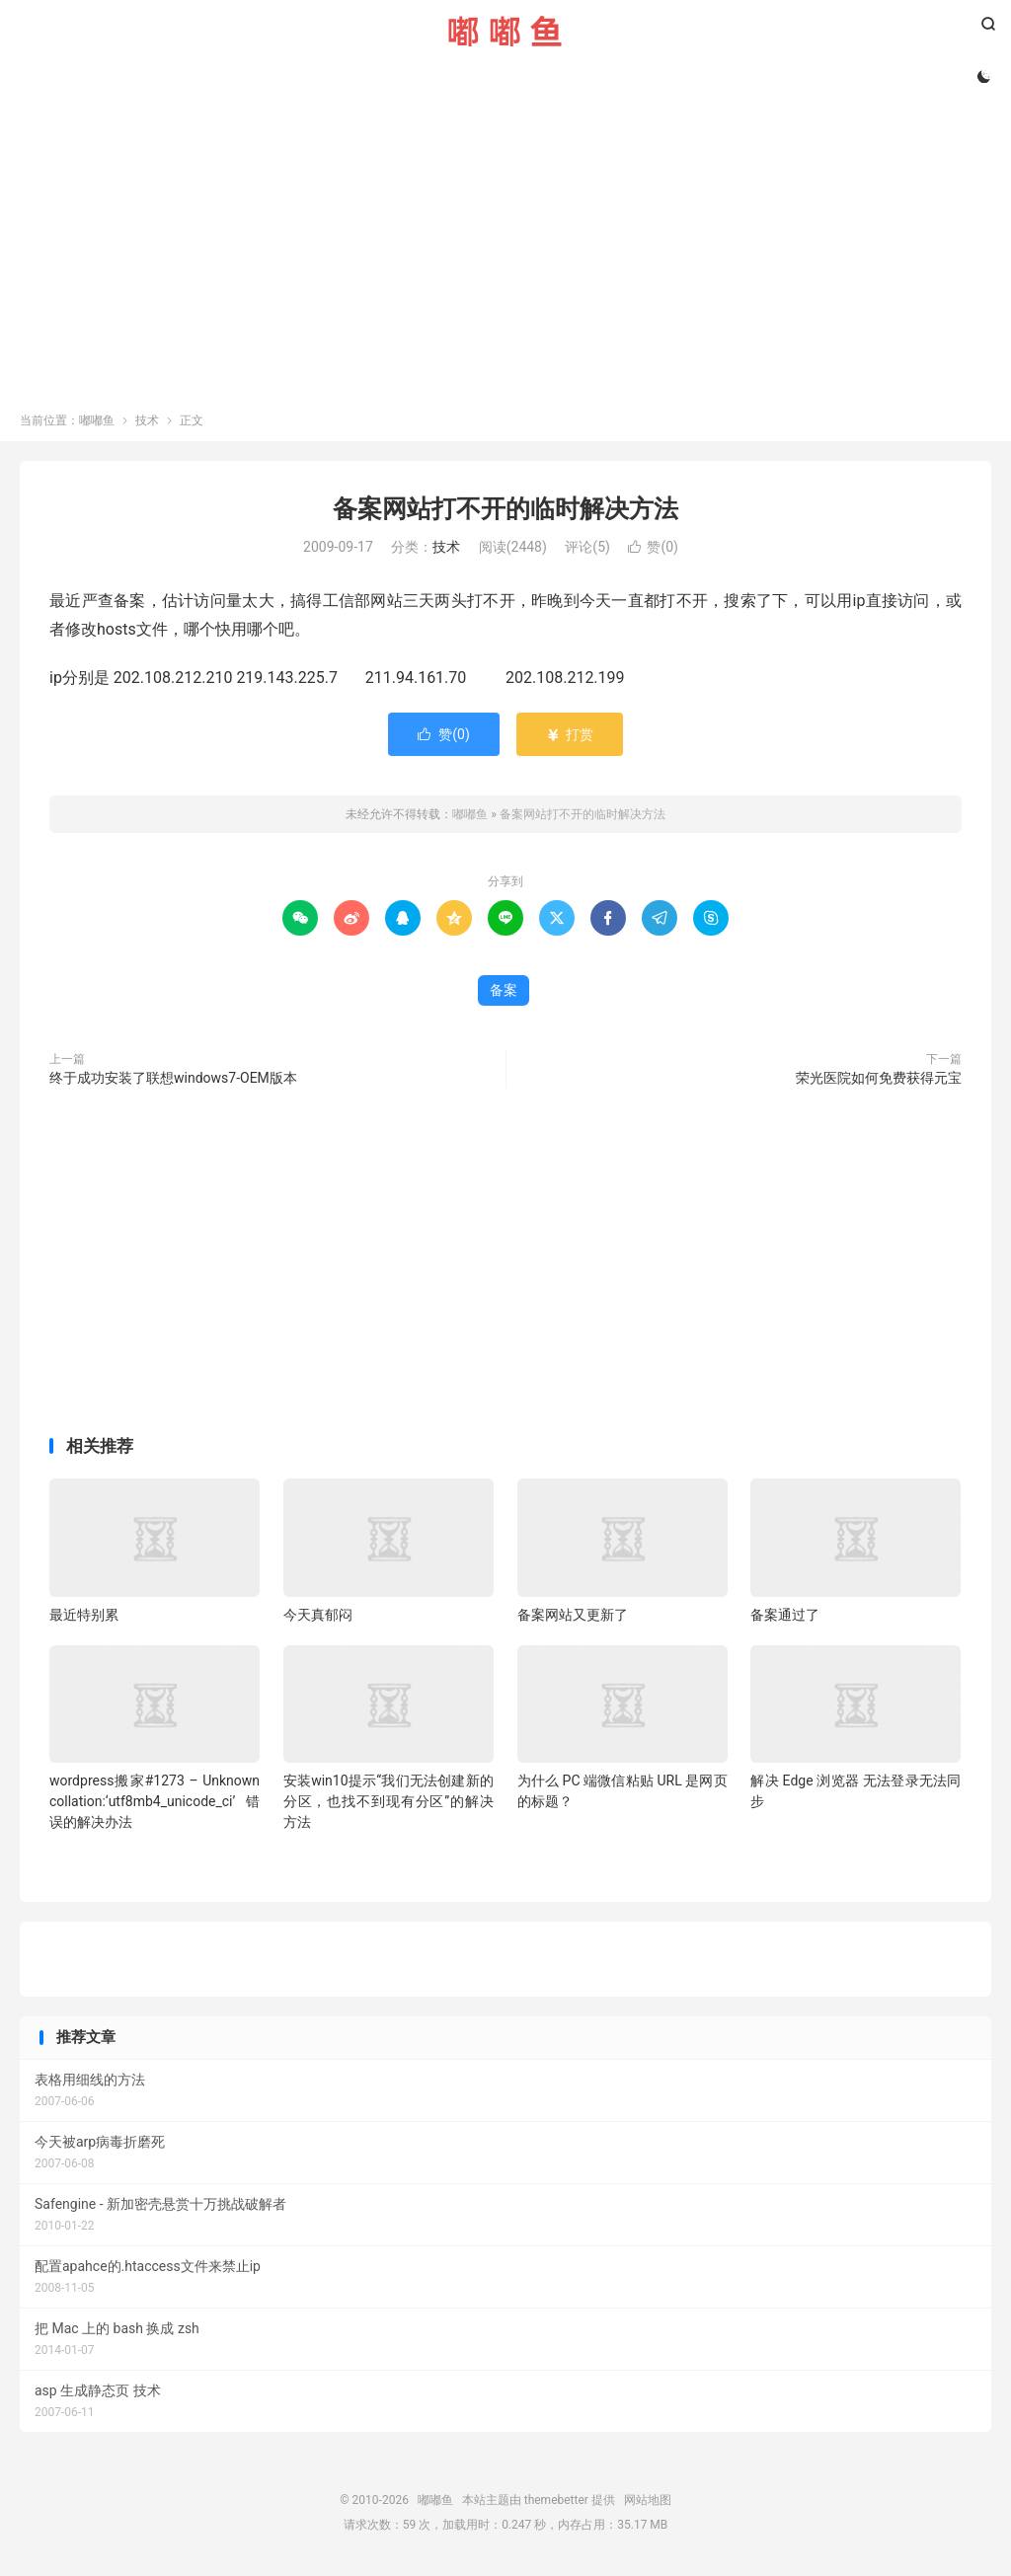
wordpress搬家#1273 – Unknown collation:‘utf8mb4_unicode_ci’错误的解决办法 (154, 1804)
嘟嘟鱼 (505, 30)
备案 (503, 993)
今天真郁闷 (317, 1618)
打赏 (569, 737)
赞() (653, 551)
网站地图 (647, 2503)
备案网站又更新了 (572, 1618)
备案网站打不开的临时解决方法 (505, 511)
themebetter (556, 2503)
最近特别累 (83, 1618)
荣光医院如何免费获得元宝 (879, 1081)
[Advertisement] (505, 239)
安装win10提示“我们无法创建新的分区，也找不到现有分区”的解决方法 (388, 1804)
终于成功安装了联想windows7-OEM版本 (173, 1081)
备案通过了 (784, 1618)
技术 (147, 423)
